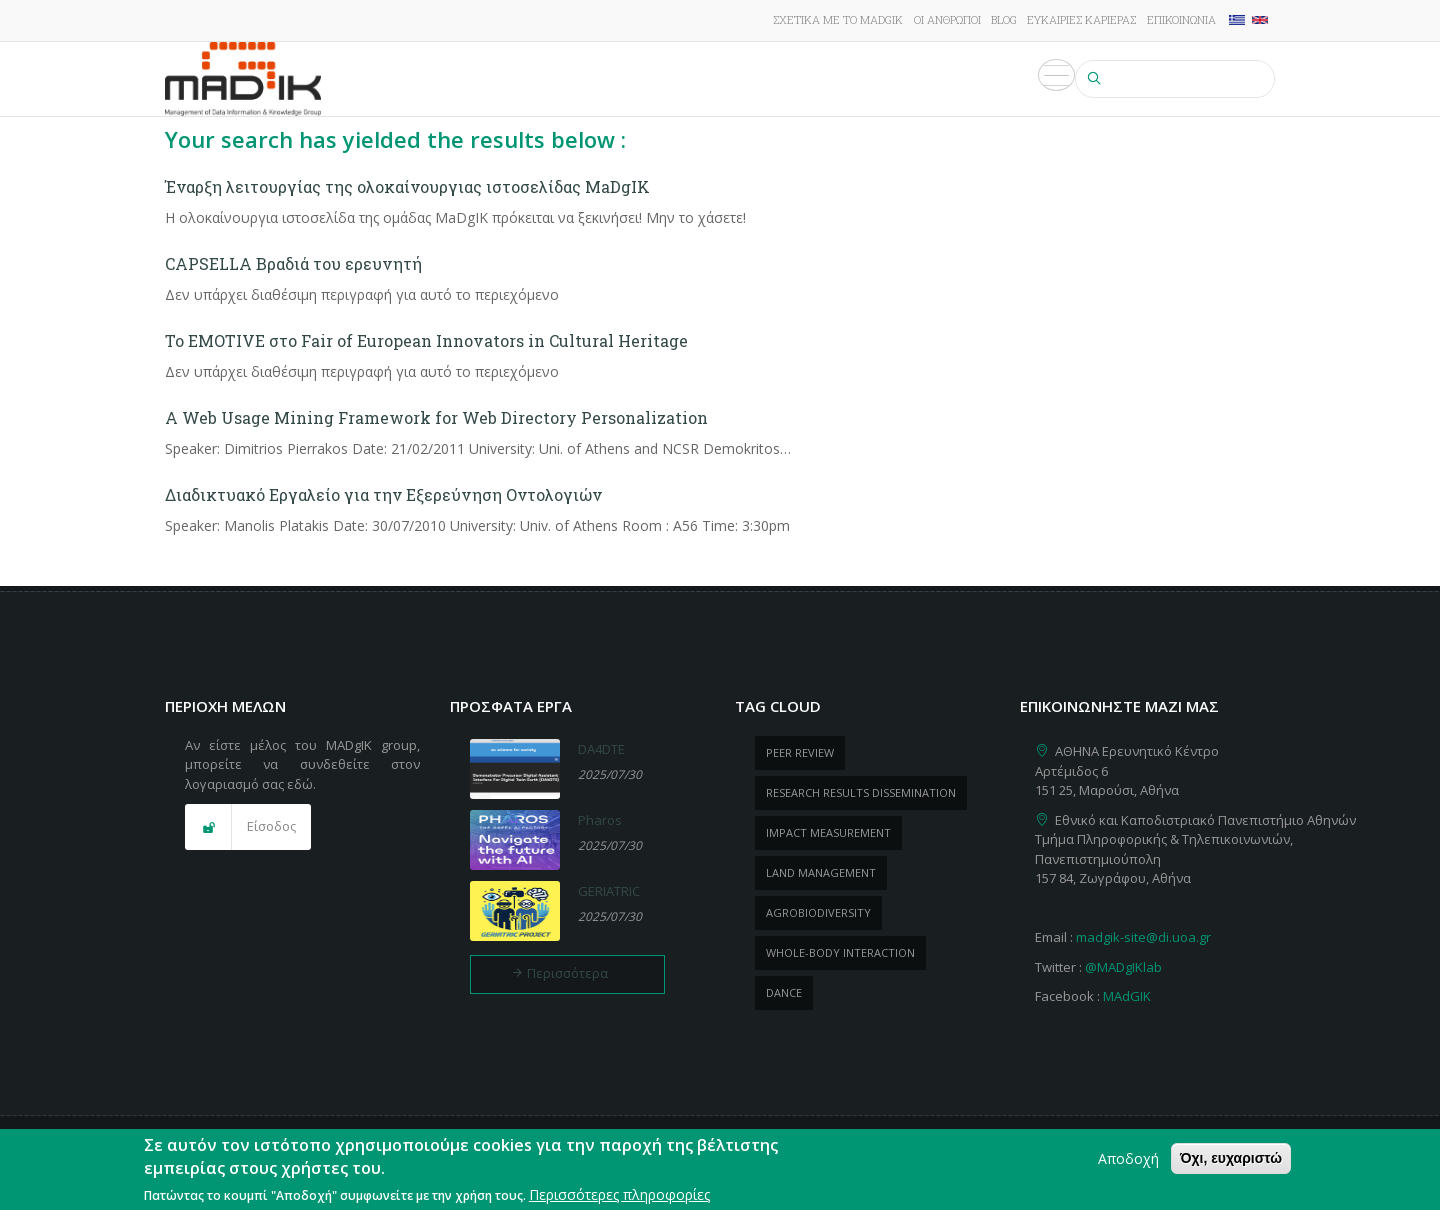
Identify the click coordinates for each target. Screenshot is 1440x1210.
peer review (800, 752)
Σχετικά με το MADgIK (838, 19)
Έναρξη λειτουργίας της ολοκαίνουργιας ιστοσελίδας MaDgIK (407, 186)
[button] (248, 827)
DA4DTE (601, 749)
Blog (1004, 19)
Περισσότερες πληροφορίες (619, 1195)
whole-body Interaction (840, 952)
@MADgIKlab (1123, 967)
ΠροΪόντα (782, 79)
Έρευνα (526, 79)
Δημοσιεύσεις (676, 79)
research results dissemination (861, 792)
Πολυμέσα (1026, 79)
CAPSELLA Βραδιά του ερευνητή (293, 263)
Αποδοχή (1128, 1160)
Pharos (600, 820)
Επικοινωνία (1181, 19)
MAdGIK (1127, 996)
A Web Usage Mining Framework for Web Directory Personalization (436, 417)
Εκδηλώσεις (926, 79)
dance (784, 992)
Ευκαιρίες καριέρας (1081, 19)
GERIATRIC (609, 891)
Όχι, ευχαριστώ (1231, 1160)
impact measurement (828, 832)
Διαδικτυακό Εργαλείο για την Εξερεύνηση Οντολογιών (383, 494)
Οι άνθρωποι (947, 19)
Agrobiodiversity (818, 912)
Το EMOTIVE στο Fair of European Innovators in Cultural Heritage (426, 340)
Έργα (588, 79)
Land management (821, 872)
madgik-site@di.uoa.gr (1143, 937)
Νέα (851, 79)
